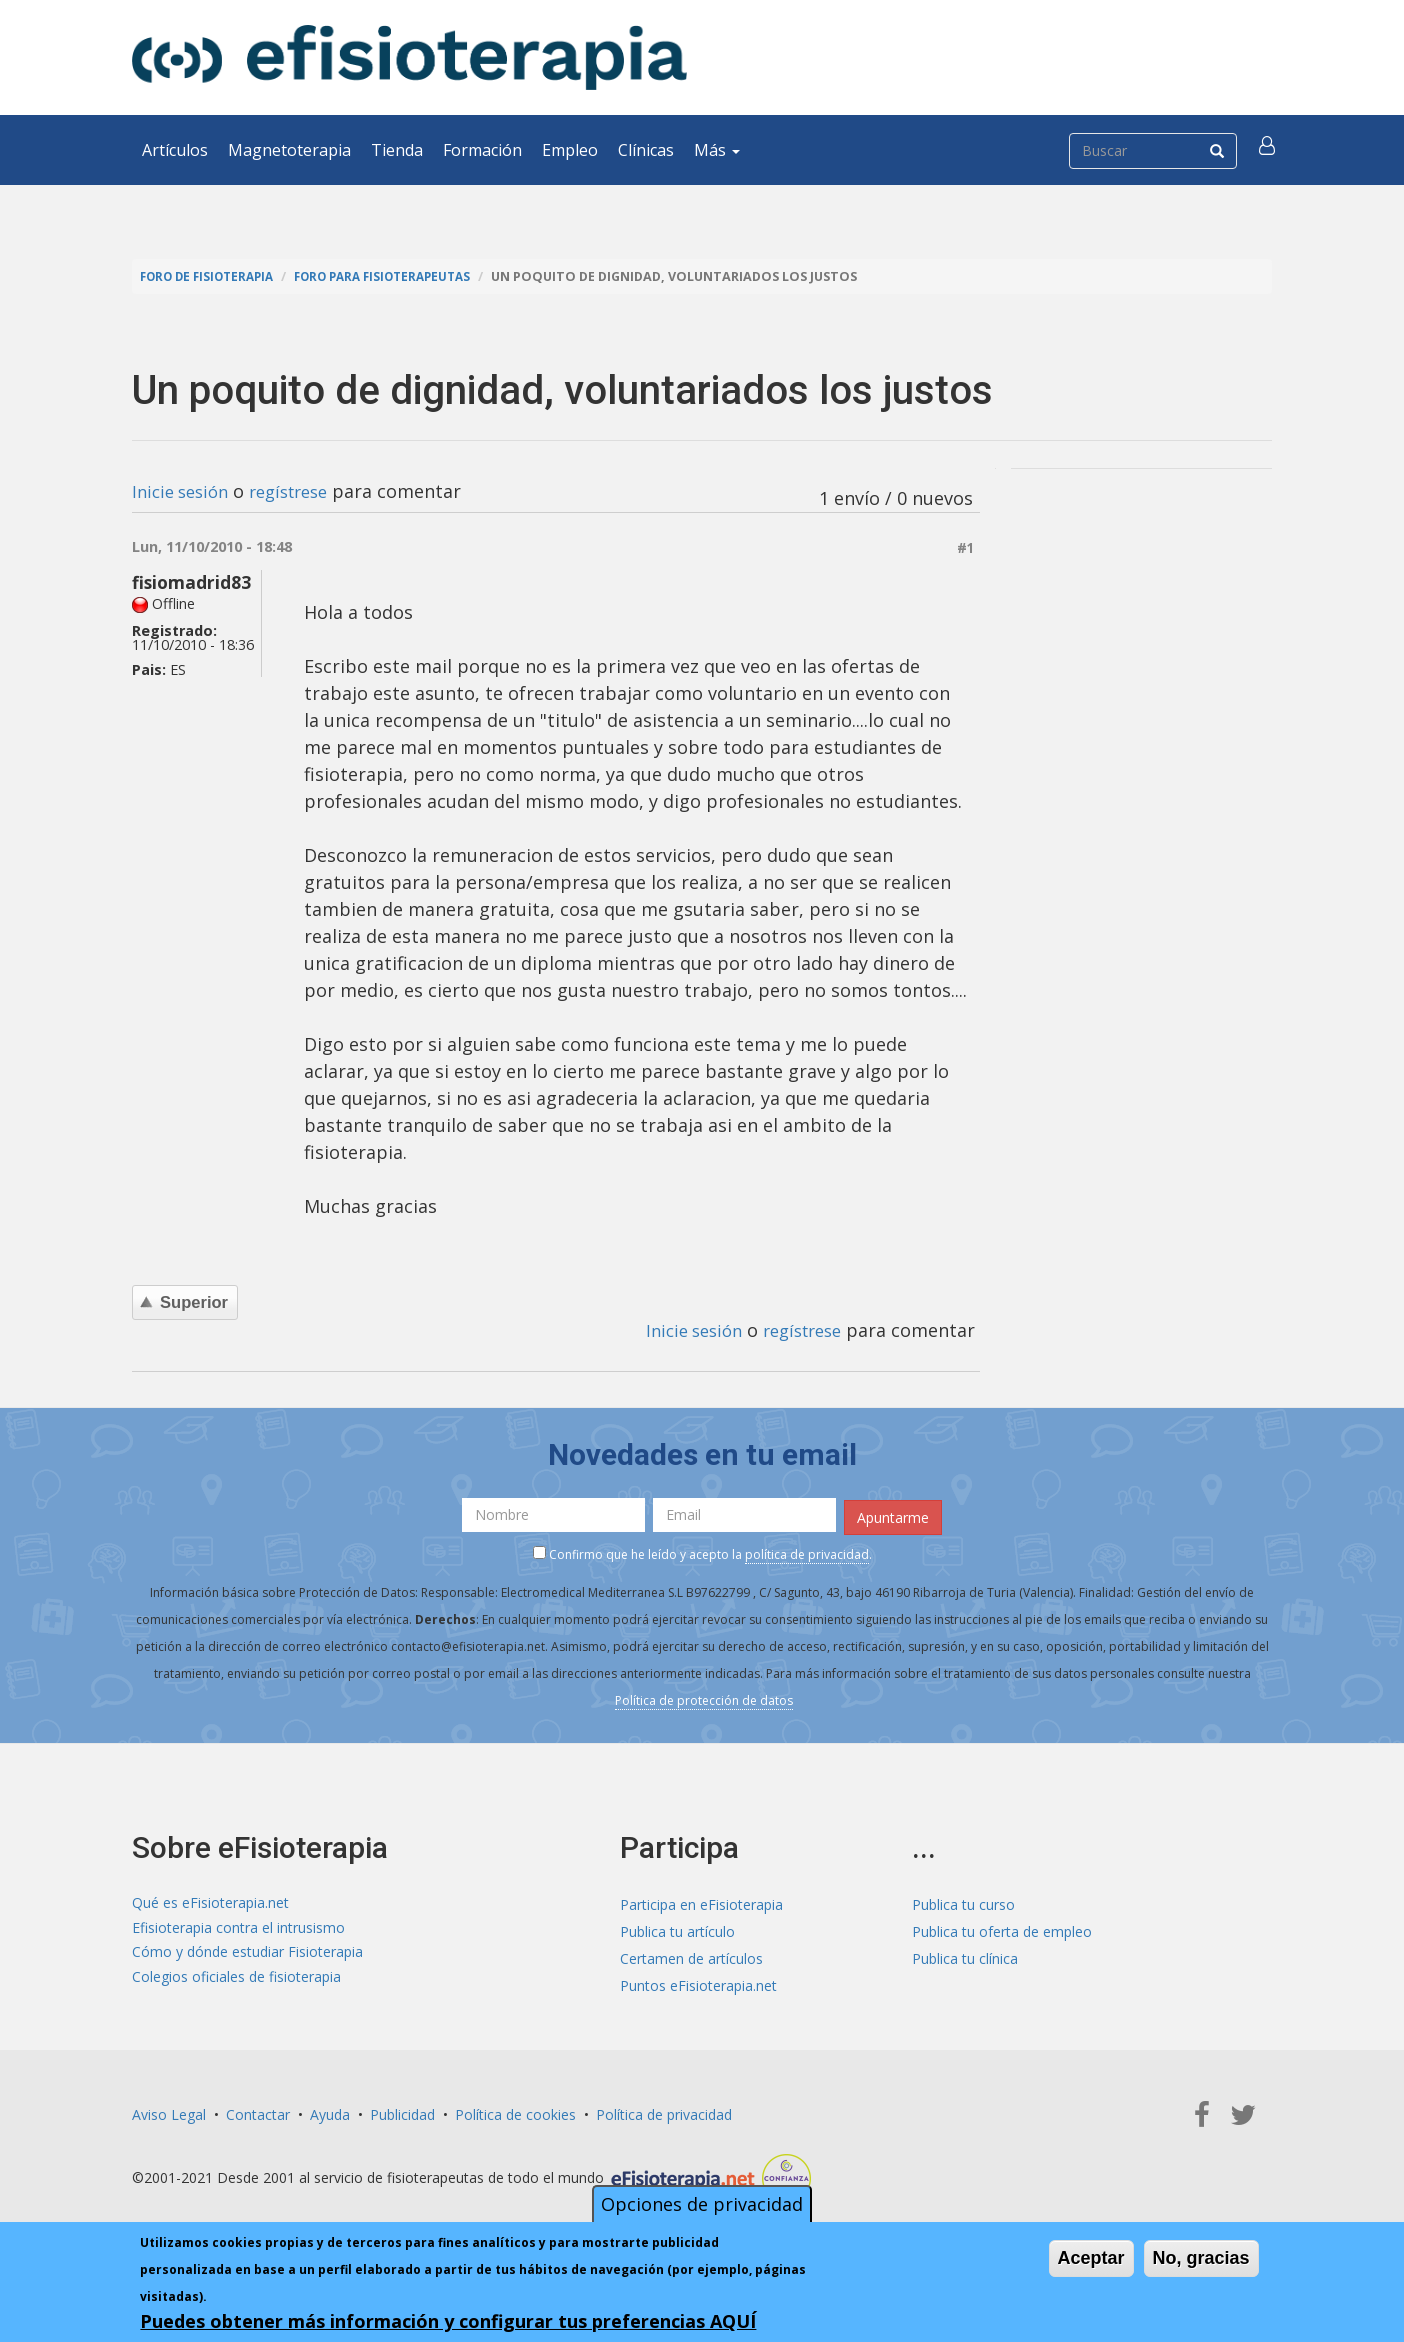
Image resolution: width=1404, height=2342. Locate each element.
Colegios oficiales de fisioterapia (236, 1981)
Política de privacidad (664, 2110)
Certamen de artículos (691, 1954)
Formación (482, 150)
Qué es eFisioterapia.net (210, 1900)
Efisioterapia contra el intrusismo (238, 1927)
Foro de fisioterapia (213, 276)
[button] (1269, 150)
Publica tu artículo (677, 1927)
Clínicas (646, 150)
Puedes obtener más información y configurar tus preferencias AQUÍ (448, 2322)
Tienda (397, 150)
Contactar (258, 2110)
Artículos (175, 150)
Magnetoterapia (289, 150)
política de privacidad (807, 1551)
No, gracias (1201, 2259)
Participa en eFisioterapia (701, 1900)
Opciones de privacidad (702, 2205)
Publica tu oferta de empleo (1002, 1927)
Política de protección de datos (704, 1697)
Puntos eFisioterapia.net (698, 1981)
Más (717, 150)
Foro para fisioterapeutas (403, 276)
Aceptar (1091, 2259)
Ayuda (330, 2110)
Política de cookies (515, 2110)
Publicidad (402, 2110)
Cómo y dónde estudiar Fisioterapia (247, 1954)
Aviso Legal (169, 2110)
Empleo (570, 150)
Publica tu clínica (965, 1954)
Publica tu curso (963, 1900)
